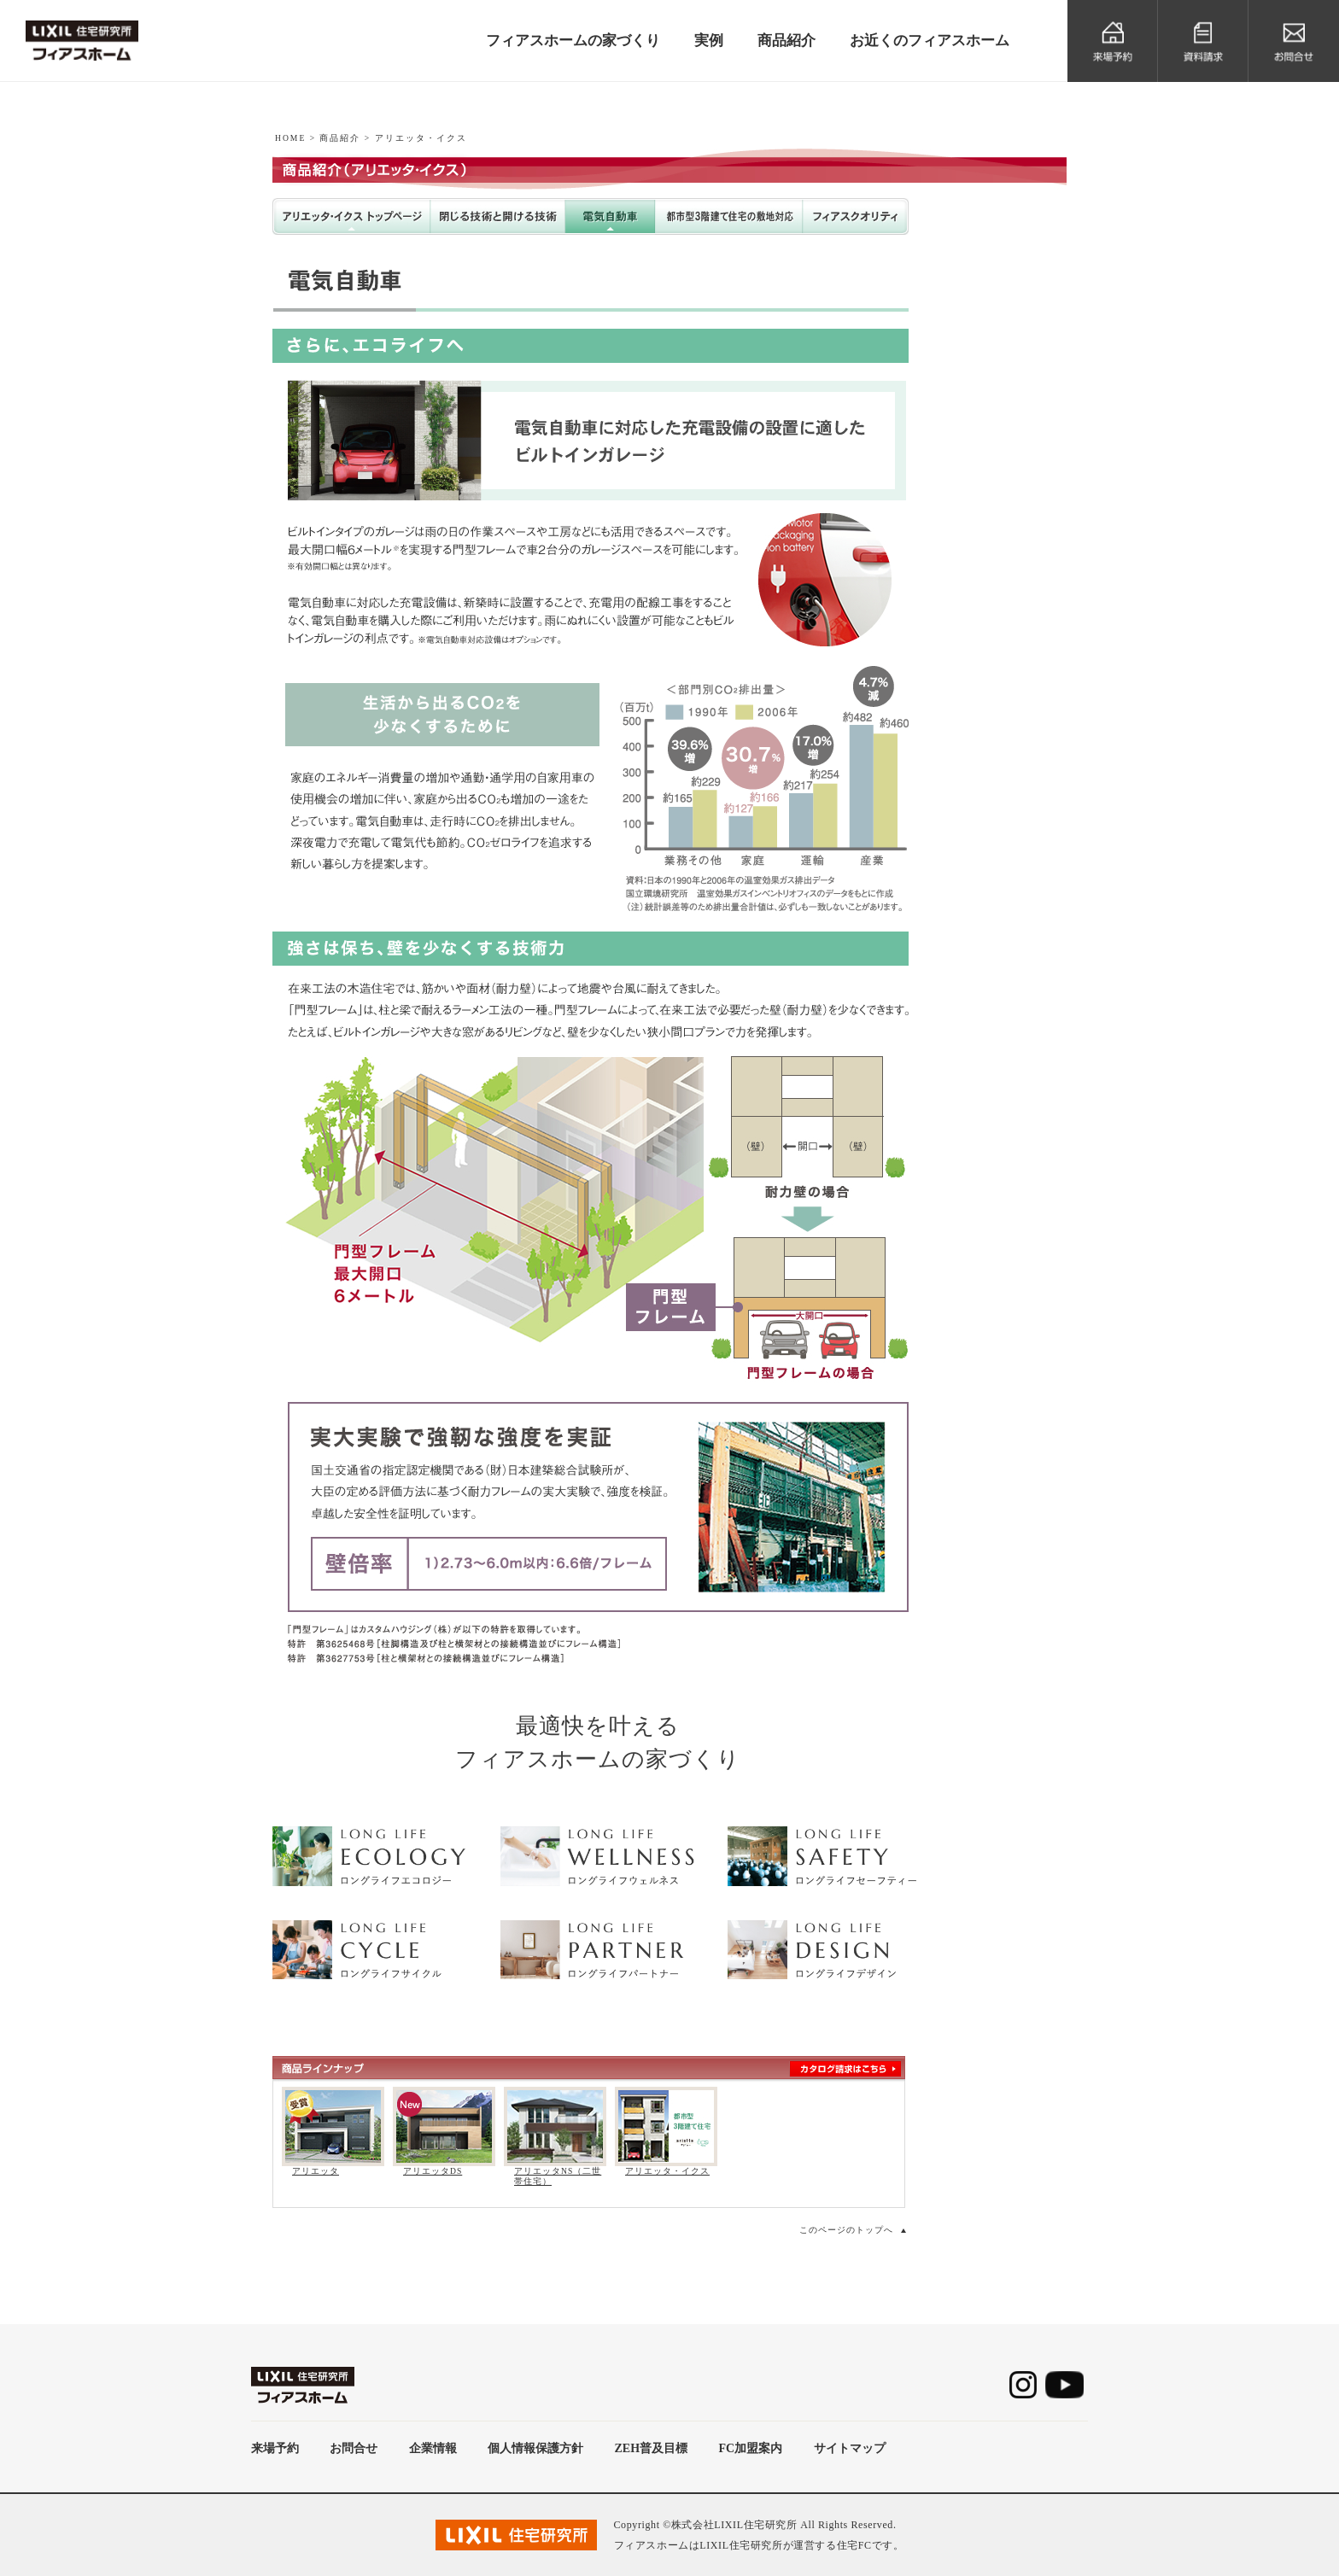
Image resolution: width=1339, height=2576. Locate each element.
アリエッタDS (432, 2171)
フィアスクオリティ (856, 216)
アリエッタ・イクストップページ (351, 216)
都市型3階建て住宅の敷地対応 (729, 216)
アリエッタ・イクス (667, 2171)
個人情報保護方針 (535, 2448)
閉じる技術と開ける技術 (497, 216)
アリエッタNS (995, 299)
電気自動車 (610, 216)
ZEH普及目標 (651, 2448)
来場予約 (275, 2448)
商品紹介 (339, 138)
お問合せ (353, 2448)
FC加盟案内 (750, 2448)
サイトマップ (850, 2448)
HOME (290, 138)
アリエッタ (315, 2171)
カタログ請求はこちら (845, 2069)
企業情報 (433, 2448)
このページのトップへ (846, 2229)
